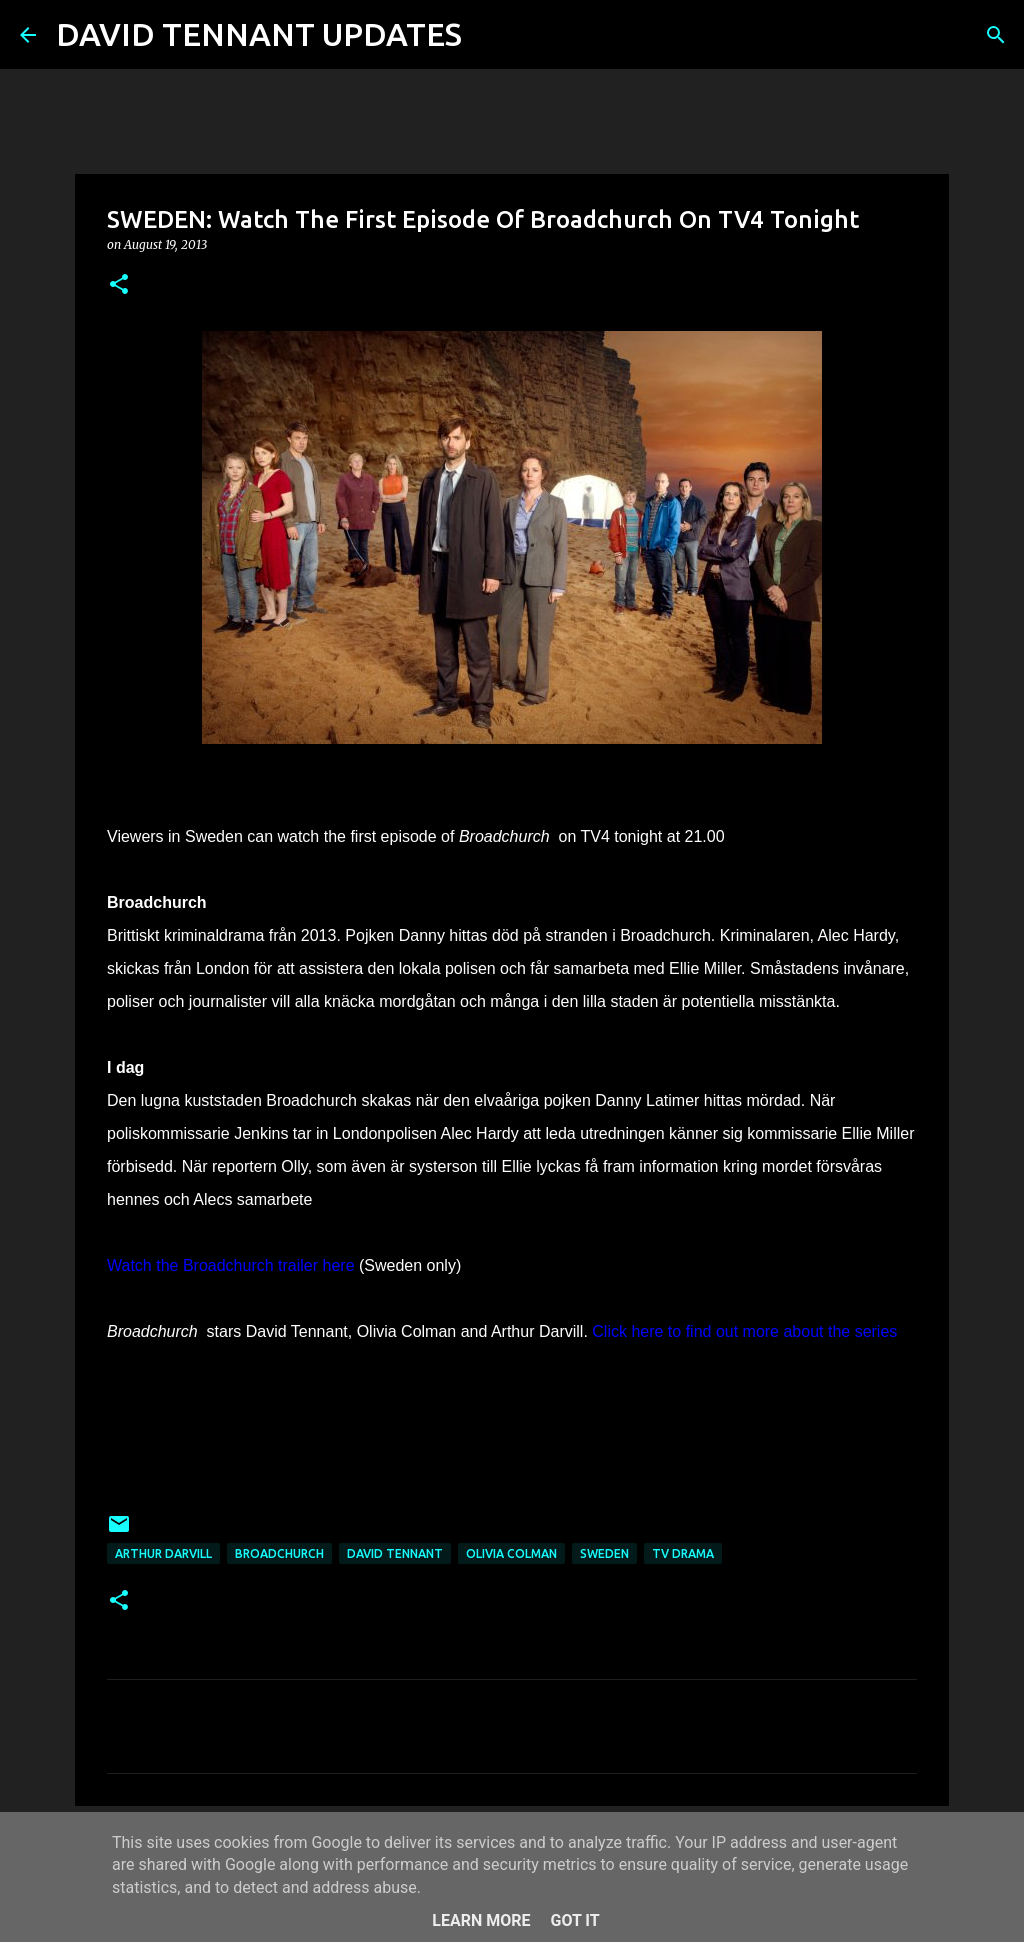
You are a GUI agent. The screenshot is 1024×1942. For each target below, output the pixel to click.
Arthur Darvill (163, 1553)
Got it (574, 1920)
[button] (119, 285)
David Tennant (395, 1553)
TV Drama (683, 1553)
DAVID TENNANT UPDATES (259, 34)
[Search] (490, 35)
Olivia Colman (511, 1553)
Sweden (604, 1553)
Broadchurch (279, 1553)
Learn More (481, 1920)
